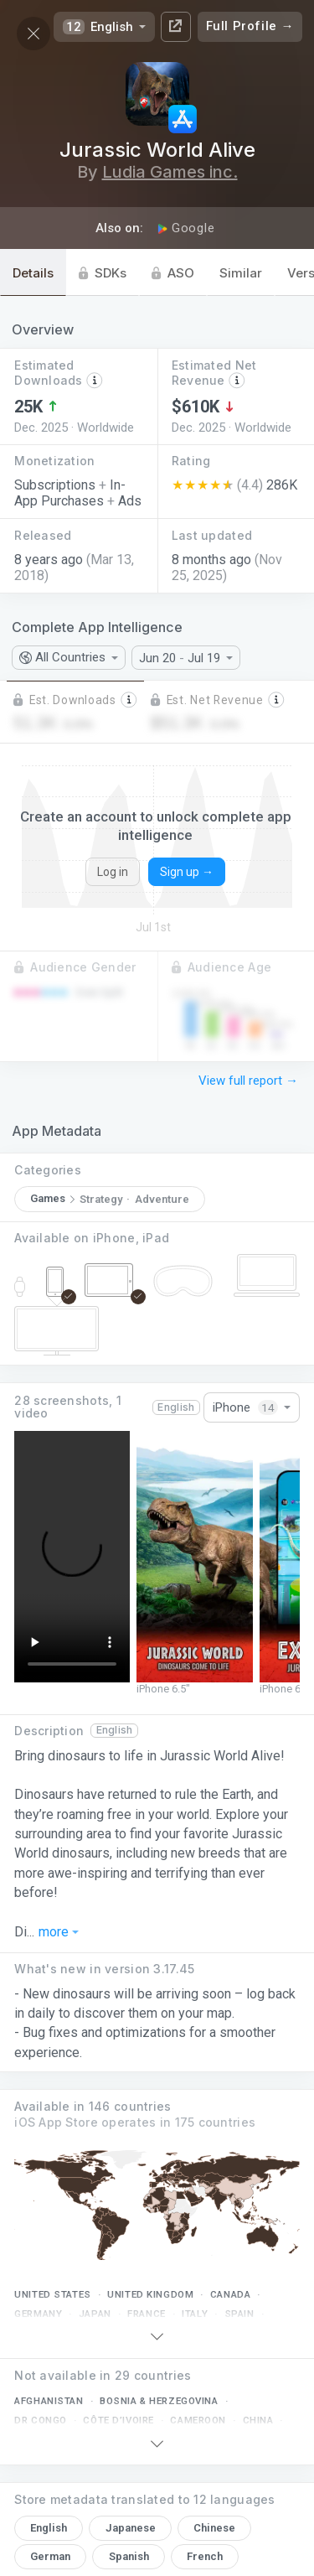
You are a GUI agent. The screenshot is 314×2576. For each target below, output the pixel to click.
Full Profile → (250, 26)
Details (33, 273)
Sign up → (187, 872)
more (59, 1933)
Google (186, 228)
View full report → (248, 1080)
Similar (240, 273)
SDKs (102, 273)
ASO (173, 273)
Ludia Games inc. (170, 172)
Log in (112, 872)
